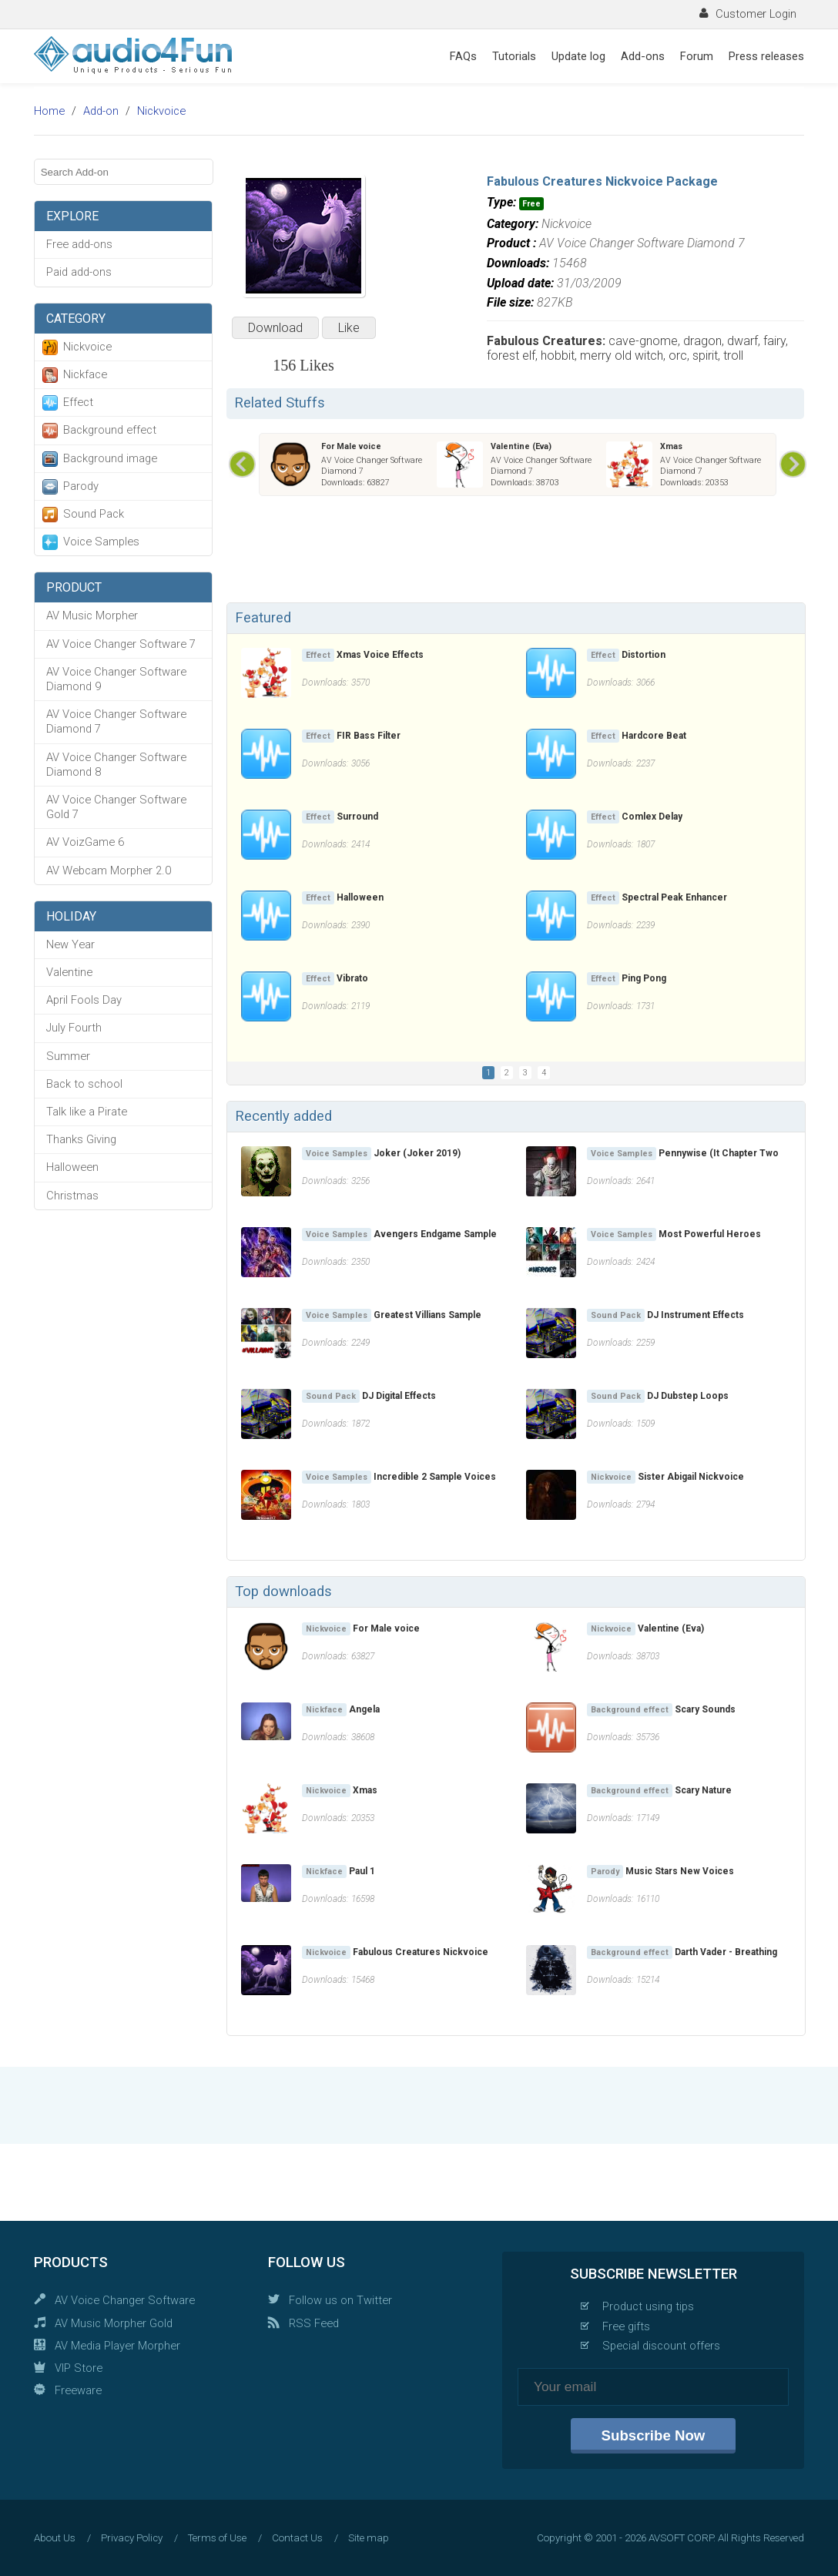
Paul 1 (362, 1871)
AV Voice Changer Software (125, 2300)
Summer (68, 1056)
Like (349, 327)
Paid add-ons (79, 272)
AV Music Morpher (92, 615)
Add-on (101, 111)
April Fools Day (84, 1000)
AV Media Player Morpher (117, 2346)
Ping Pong (644, 978)
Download (275, 327)
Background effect (109, 430)
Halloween (72, 1167)
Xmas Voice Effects (380, 654)
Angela (364, 1709)
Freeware (78, 2390)
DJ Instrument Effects (695, 1315)
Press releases (766, 56)
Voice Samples (101, 541)
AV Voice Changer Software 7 (121, 644)
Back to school (84, 1084)
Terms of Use (217, 2538)
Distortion (643, 654)
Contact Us (297, 2538)
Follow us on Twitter (340, 2300)
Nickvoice (161, 111)
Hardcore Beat (654, 735)
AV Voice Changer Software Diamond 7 (116, 721)
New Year (70, 944)
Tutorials (514, 56)
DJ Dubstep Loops (688, 1395)
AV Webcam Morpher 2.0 (108, 870)
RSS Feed (314, 2323)
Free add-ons (79, 244)
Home (49, 111)
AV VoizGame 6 (85, 842)
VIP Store (78, 2368)
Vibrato (352, 978)
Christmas (72, 1195)
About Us (54, 2538)
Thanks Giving (81, 1139)
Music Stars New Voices (679, 1871)
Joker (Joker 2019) (417, 1153)
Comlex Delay (652, 816)
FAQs (463, 56)
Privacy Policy (132, 2538)
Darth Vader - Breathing (726, 1952)
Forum (696, 56)
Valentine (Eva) (521, 446)
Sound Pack (93, 514)
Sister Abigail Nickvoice (691, 1476)
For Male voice (351, 446)
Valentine (69, 972)
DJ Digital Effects (399, 1395)
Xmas (671, 446)
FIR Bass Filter (369, 735)
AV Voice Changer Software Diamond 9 (116, 679)
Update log (578, 56)
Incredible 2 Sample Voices (435, 1476)
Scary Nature (703, 1790)
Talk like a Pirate (86, 1112)
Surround (357, 816)
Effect (78, 402)
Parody (81, 486)
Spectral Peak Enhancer (674, 897)
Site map (368, 2538)
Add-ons (643, 56)
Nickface (85, 374)
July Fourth (74, 1028)
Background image (110, 458)
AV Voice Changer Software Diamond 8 (116, 764)
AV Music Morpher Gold (114, 2323)
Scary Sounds (705, 1709)
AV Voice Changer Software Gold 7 (116, 807)
